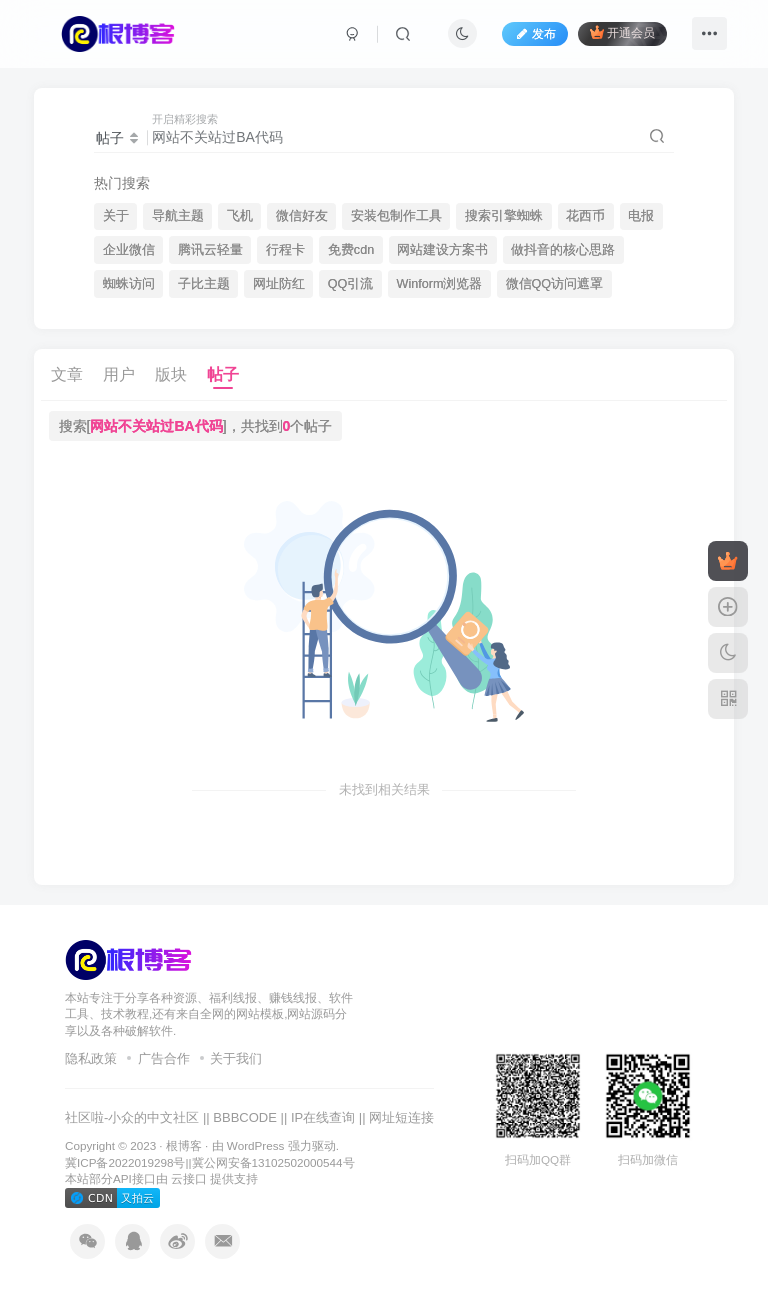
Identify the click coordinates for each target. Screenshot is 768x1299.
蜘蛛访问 (129, 284)
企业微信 (129, 250)
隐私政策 (91, 1058)
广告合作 (164, 1058)
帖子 (223, 374)
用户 (119, 374)
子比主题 (204, 284)
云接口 (189, 1178)
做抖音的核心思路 (563, 250)
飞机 (240, 216)
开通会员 (622, 32)
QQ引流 (351, 284)
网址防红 (279, 284)
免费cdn (351, 250)
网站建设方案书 (442, 250)
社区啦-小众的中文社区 (132, 1117)
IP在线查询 (323, 1117)
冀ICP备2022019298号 (125, 1162)
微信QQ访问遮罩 (555, 284)
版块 (171, 374)
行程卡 (285, 250)
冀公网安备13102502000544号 (273, 1162)
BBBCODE (245, 1117)
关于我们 (236, 1058)
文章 (67, 374)
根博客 (184, 1145)
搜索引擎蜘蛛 (504, 216)
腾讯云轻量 (210, 250)
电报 (641, 216)
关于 (116, 216)
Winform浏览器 (440, 284)
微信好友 (302, 216)
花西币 (585, 216)
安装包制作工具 (396, 216)
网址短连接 (401, 1117)
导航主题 (178, 216)
